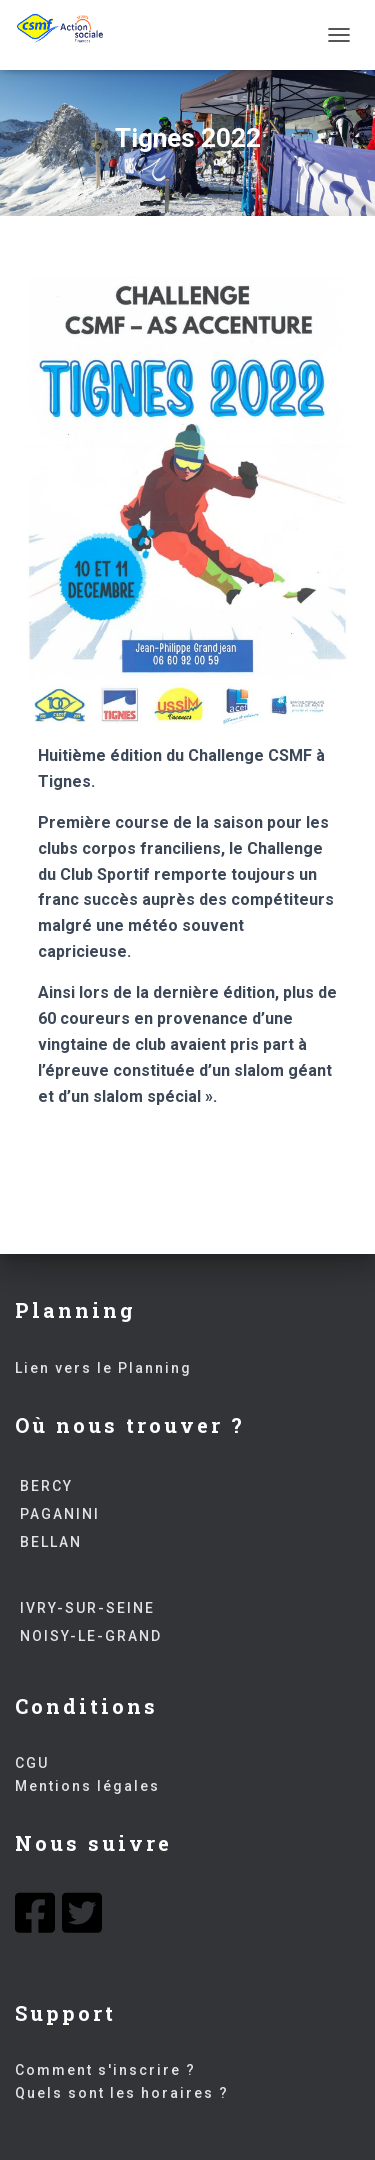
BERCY (44, 1486)
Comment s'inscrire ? (105, 2070)
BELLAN (48, 1542)
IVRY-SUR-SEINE (85, 1608)
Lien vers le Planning (103, 1368)
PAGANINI (57, 1514)
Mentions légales (87, 1786)
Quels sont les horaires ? (122, 2093)
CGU (32, 1763)
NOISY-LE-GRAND (88, 1636)
